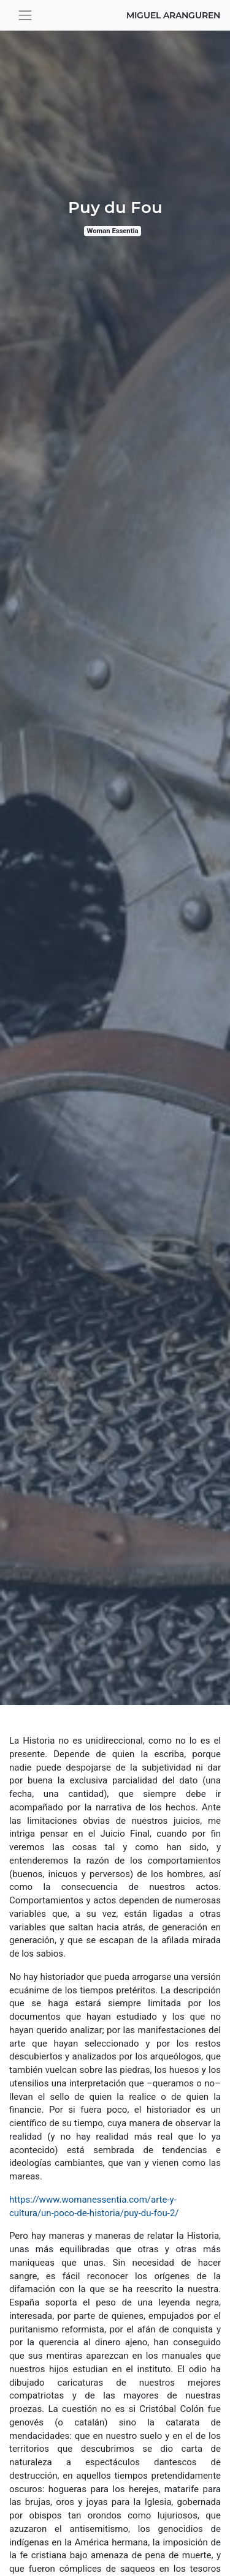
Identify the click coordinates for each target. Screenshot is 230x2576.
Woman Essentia (113, 231)
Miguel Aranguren (173, 15)
